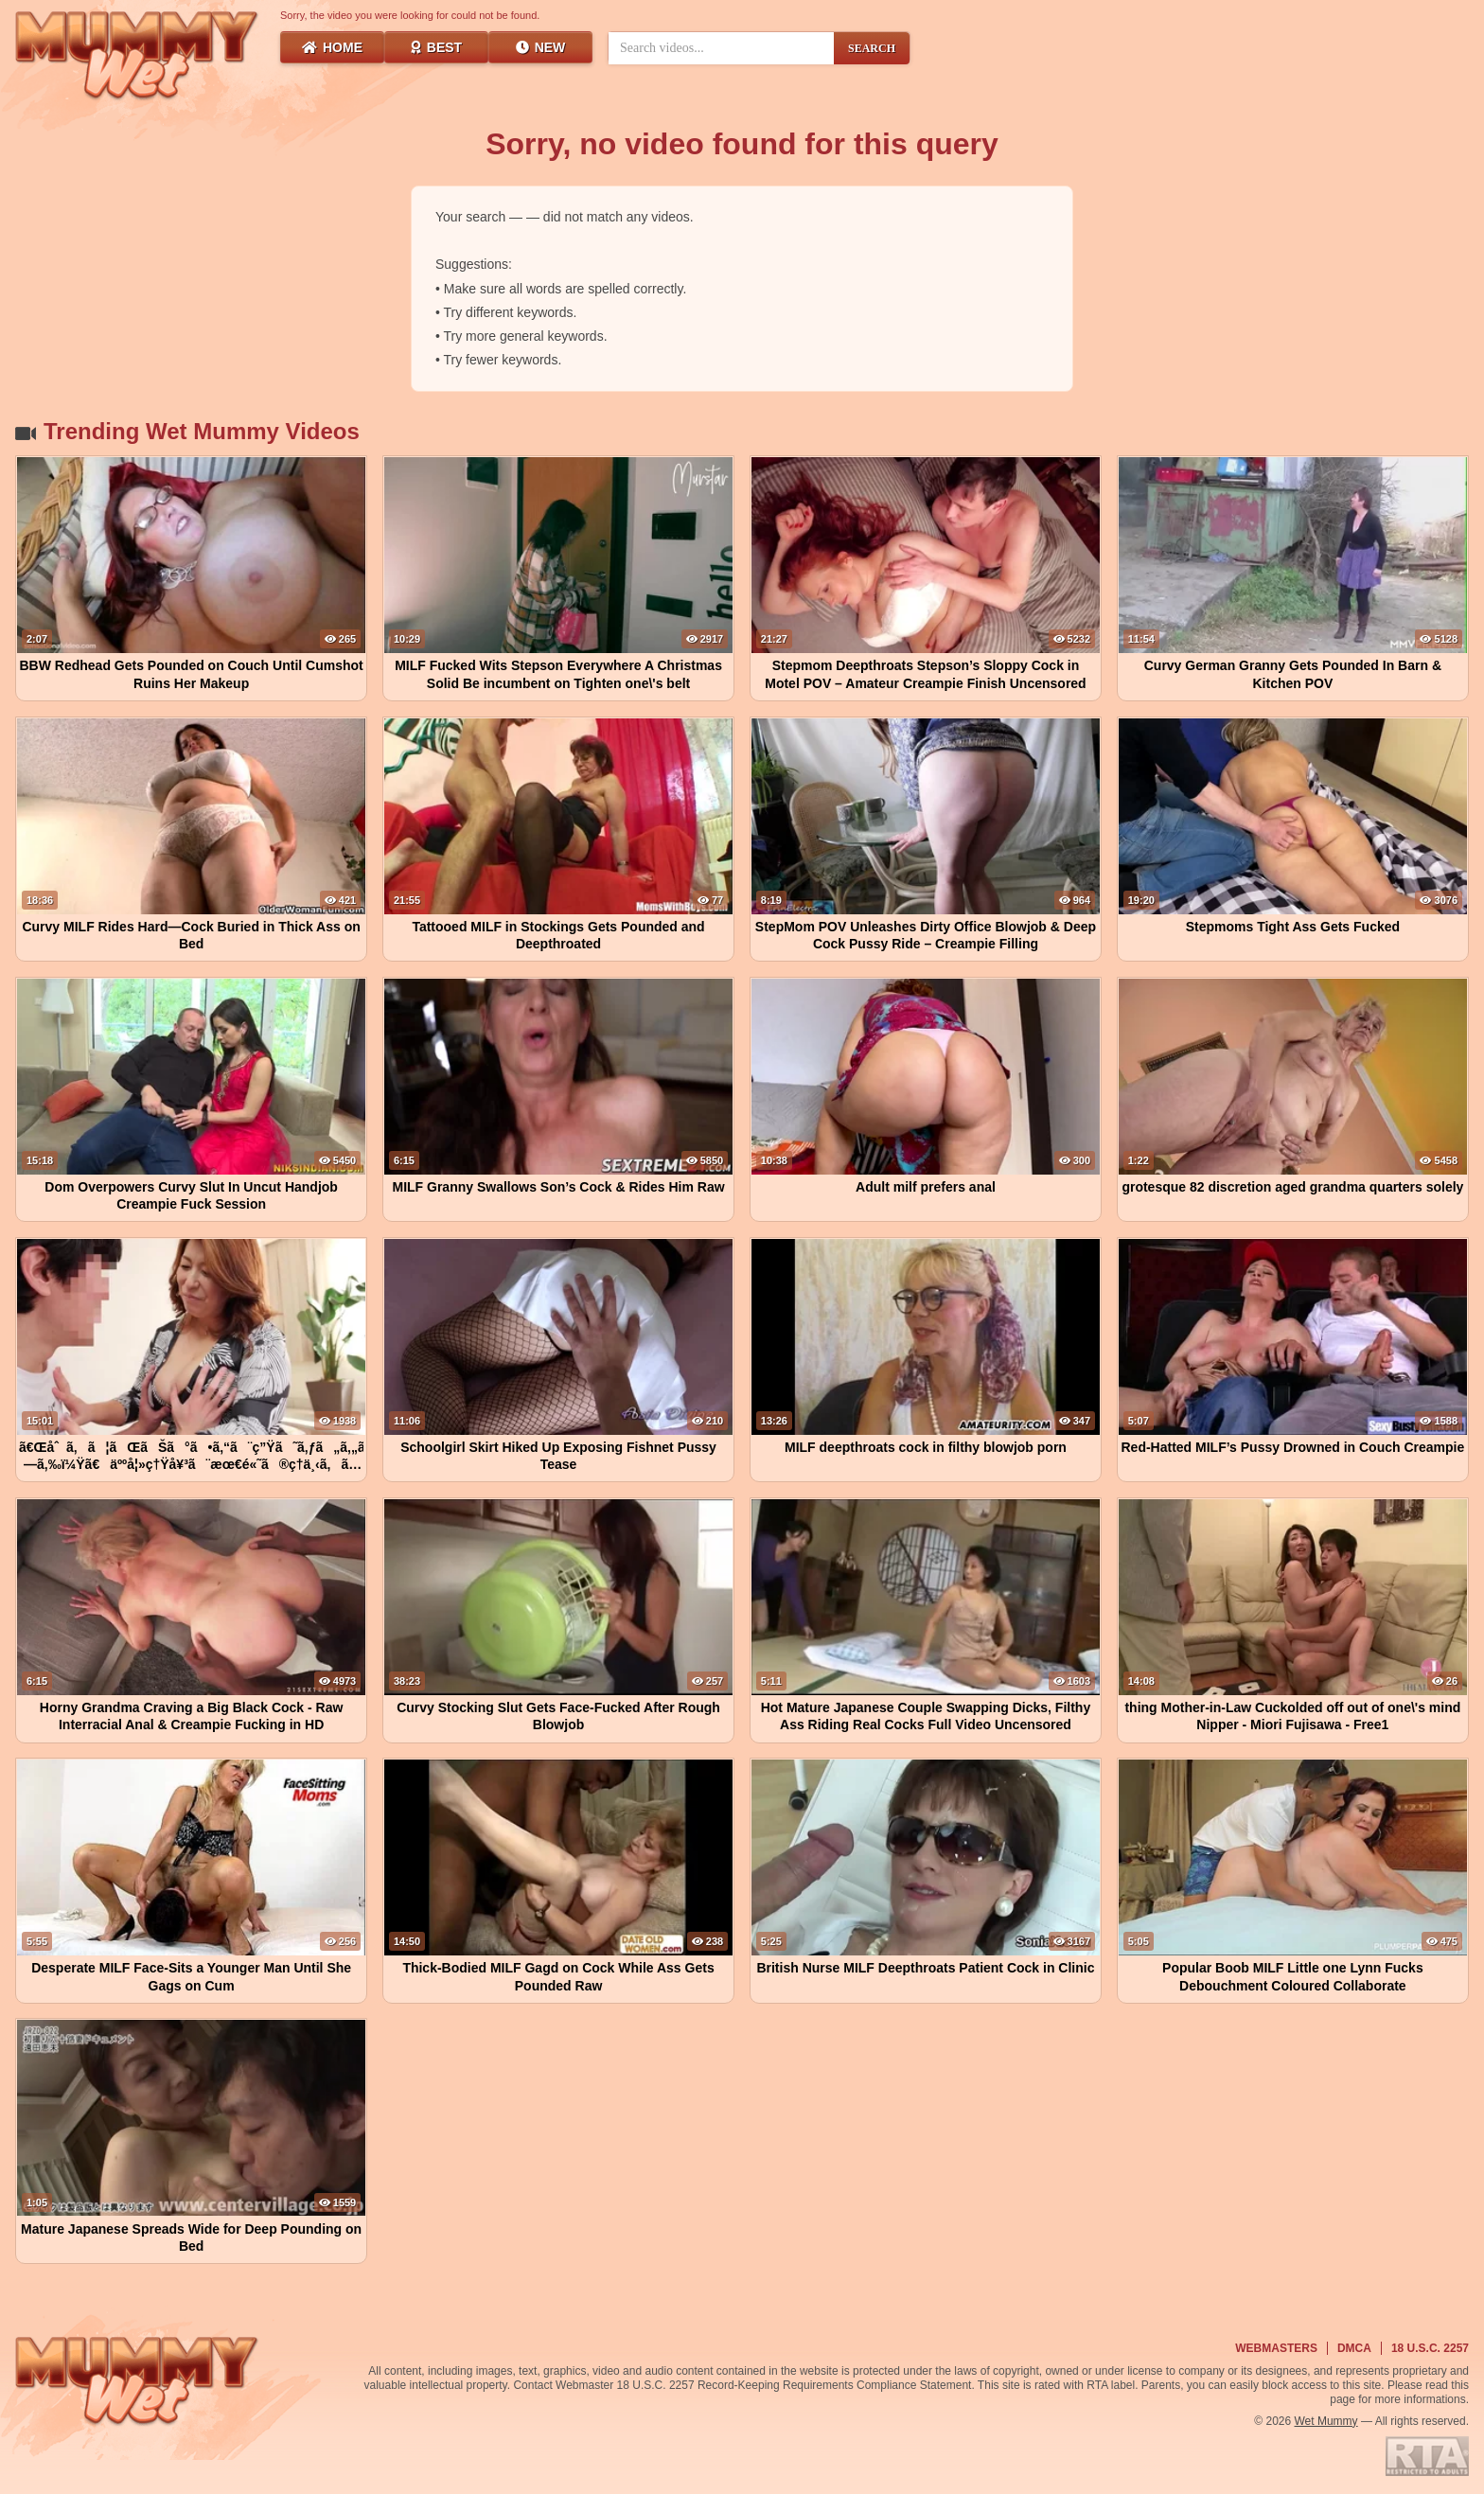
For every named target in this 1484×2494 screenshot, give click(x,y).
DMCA (1354, 2348)
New (541, 47)
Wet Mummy (1326, 2421)
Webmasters (1276, 2348)
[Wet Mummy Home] (137, 56)
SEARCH (871, 48)
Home (332, 47)
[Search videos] (721, 48)
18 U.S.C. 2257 (1430, 2348)
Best (436, 47)
